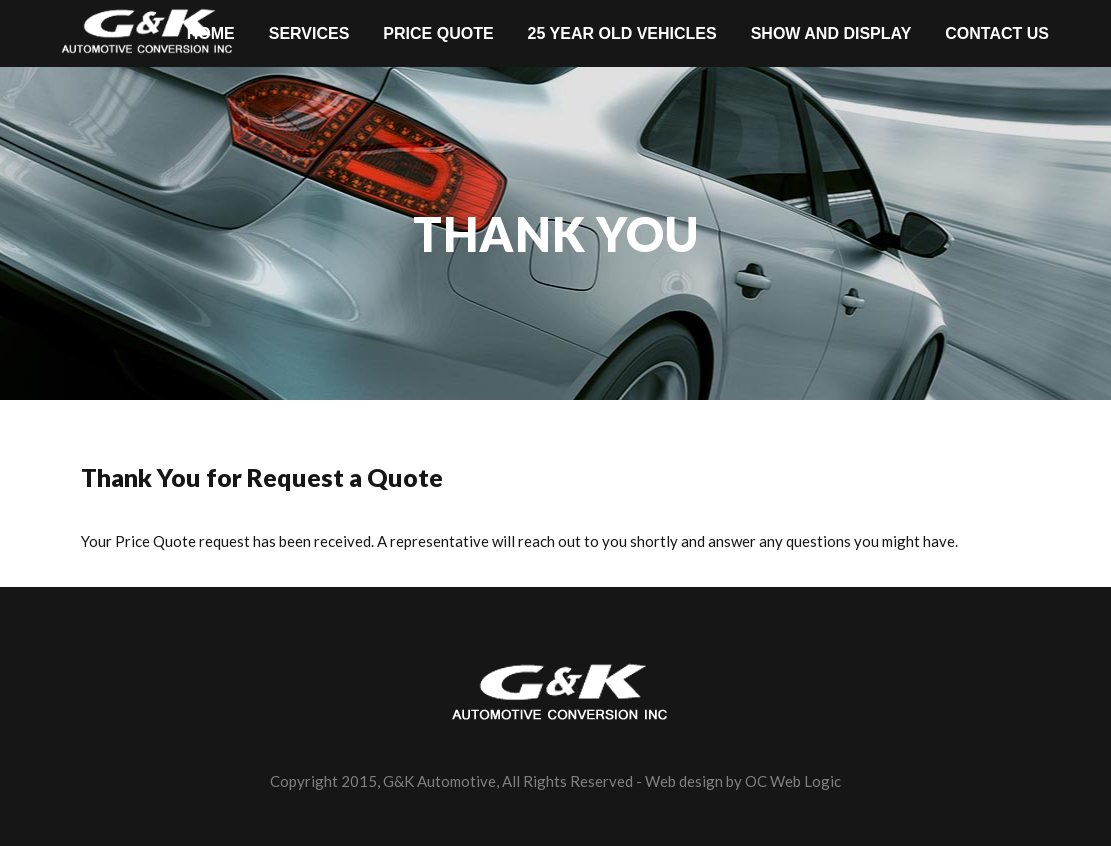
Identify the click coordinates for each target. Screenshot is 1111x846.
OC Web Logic (793, 781)
